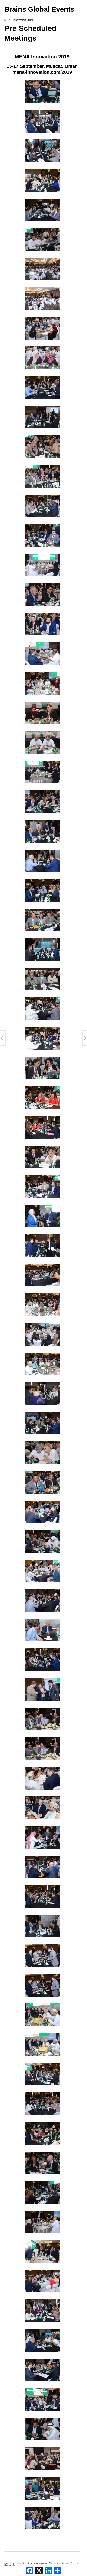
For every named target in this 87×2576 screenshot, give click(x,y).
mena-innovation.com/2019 (42, 72)
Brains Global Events (39, 9)
